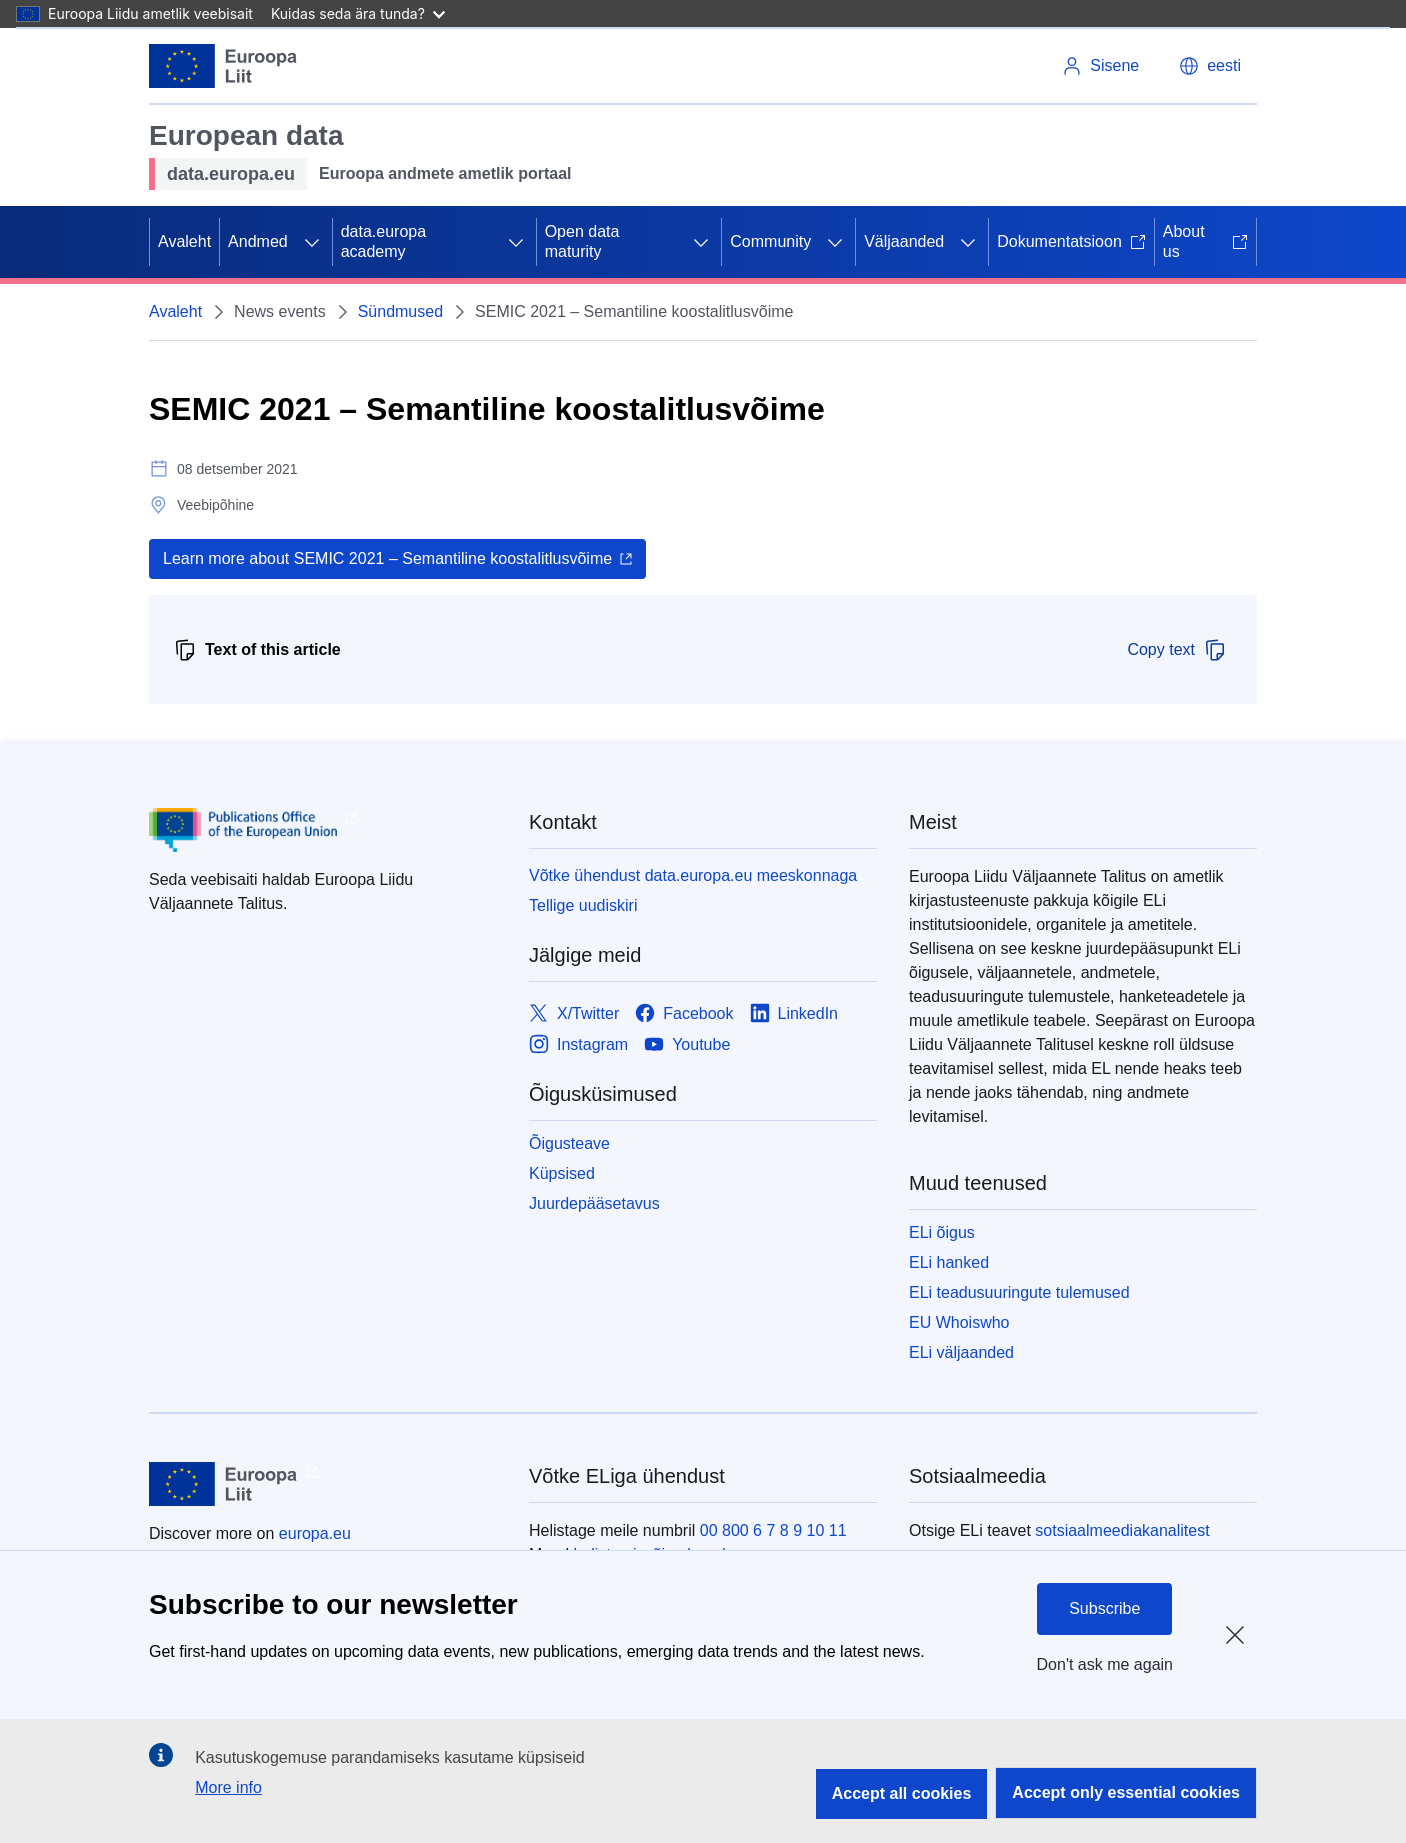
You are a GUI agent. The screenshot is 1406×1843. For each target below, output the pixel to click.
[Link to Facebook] (684, 1013)
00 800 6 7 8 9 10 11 (773, 1530)
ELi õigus (942, 1232)
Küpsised (562, 1173)
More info (228, 1787)
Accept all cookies (902, 1793)
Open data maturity (582, 241)
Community (770, 241)
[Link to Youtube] (687, 1044)
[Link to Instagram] (578, 1044)
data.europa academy (383, 241)
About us (1205, 241)
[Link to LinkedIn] (794, 1013)
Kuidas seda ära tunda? (358, 13)
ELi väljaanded (961, 1352)
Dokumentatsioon (1071, 241)
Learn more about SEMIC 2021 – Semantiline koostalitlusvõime (387, 558)
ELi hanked (949, 1262)
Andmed (258, 241)
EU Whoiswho (959, 1322)
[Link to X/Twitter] (574, 1013)
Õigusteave (569, 1143)
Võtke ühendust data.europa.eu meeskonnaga (693, 875)
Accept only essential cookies (1126, 1792)
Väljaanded (904, 241)
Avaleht (184, 241)
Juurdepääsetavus (594, 1203)
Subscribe (1104, 1608)
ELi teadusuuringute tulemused (1019, 1292)
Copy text (1177, 650)
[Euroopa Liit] (223, 66)
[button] (1210, 66)
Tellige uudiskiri (583, 905)
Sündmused (400, 311)
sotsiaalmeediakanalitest (1122, 1530)
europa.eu (315, 1533)
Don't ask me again (1105, 1664)
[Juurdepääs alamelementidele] (312, 242)
